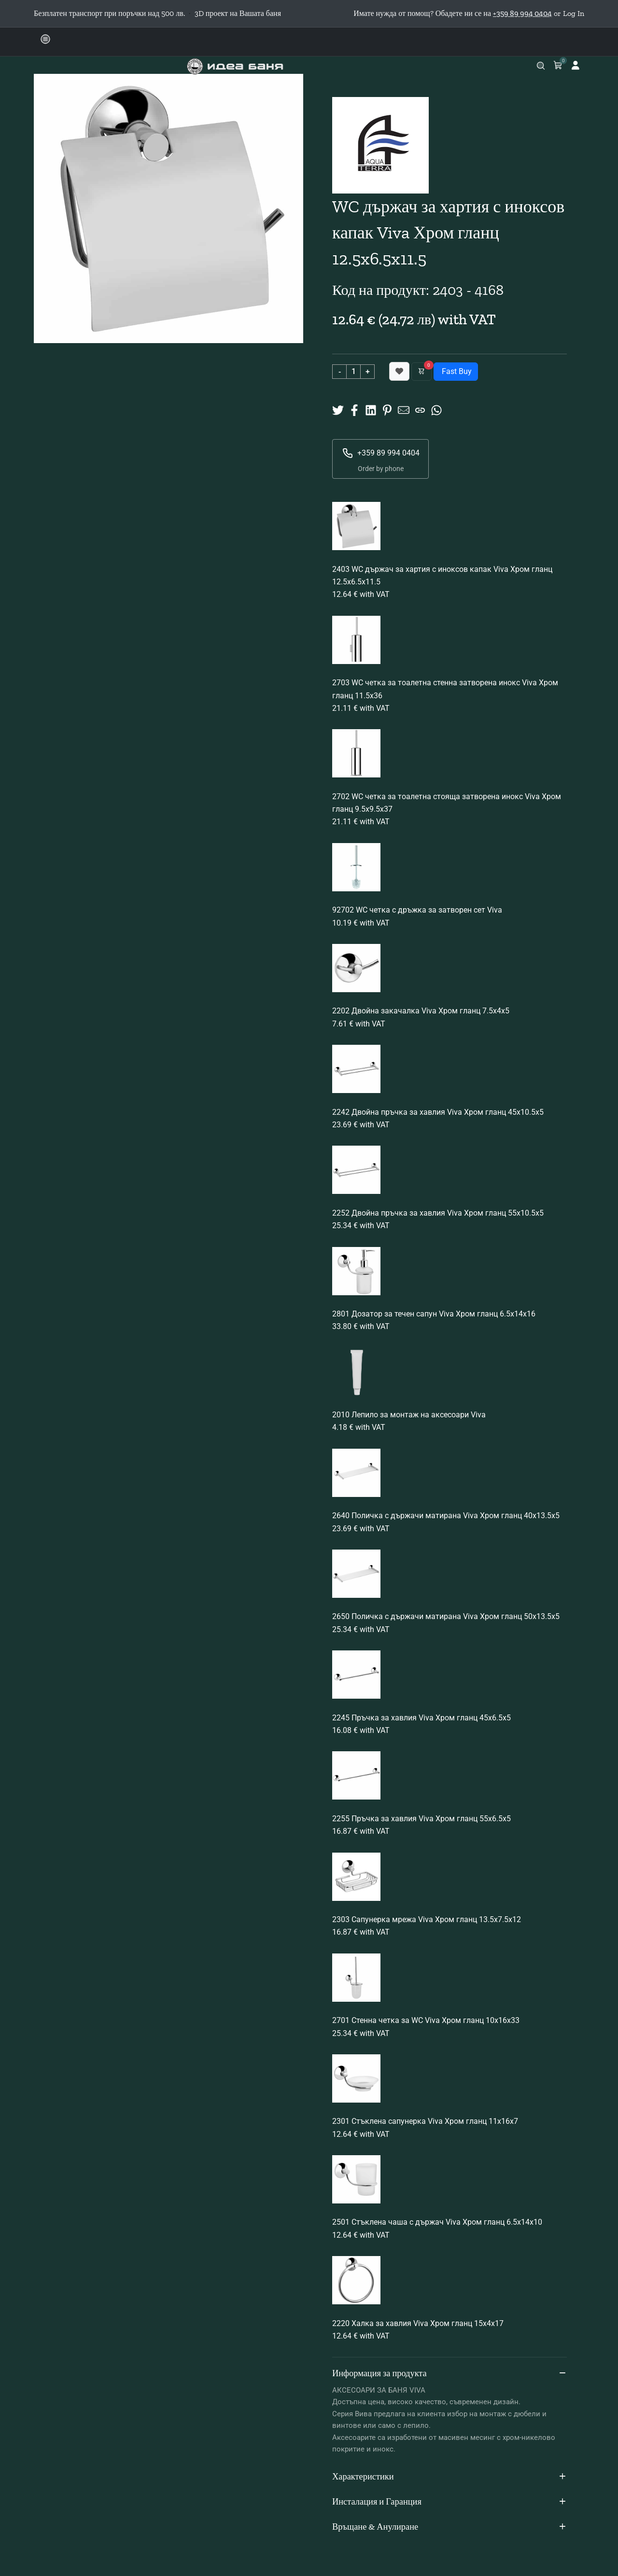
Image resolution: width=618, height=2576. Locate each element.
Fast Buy (456, 371)
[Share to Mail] (403, 409)
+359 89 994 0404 (381, 453)
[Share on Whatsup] (436, 409)
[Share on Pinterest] (387, 409)
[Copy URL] (420, 409)
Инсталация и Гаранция (449, 2502)
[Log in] (575, 65)
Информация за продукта (449, 2374)
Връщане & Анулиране (449, 2527)
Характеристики (449, 2477)
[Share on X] (338, 409)
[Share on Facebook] (354, 409)
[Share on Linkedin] (371, 409)
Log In (573, 13)
